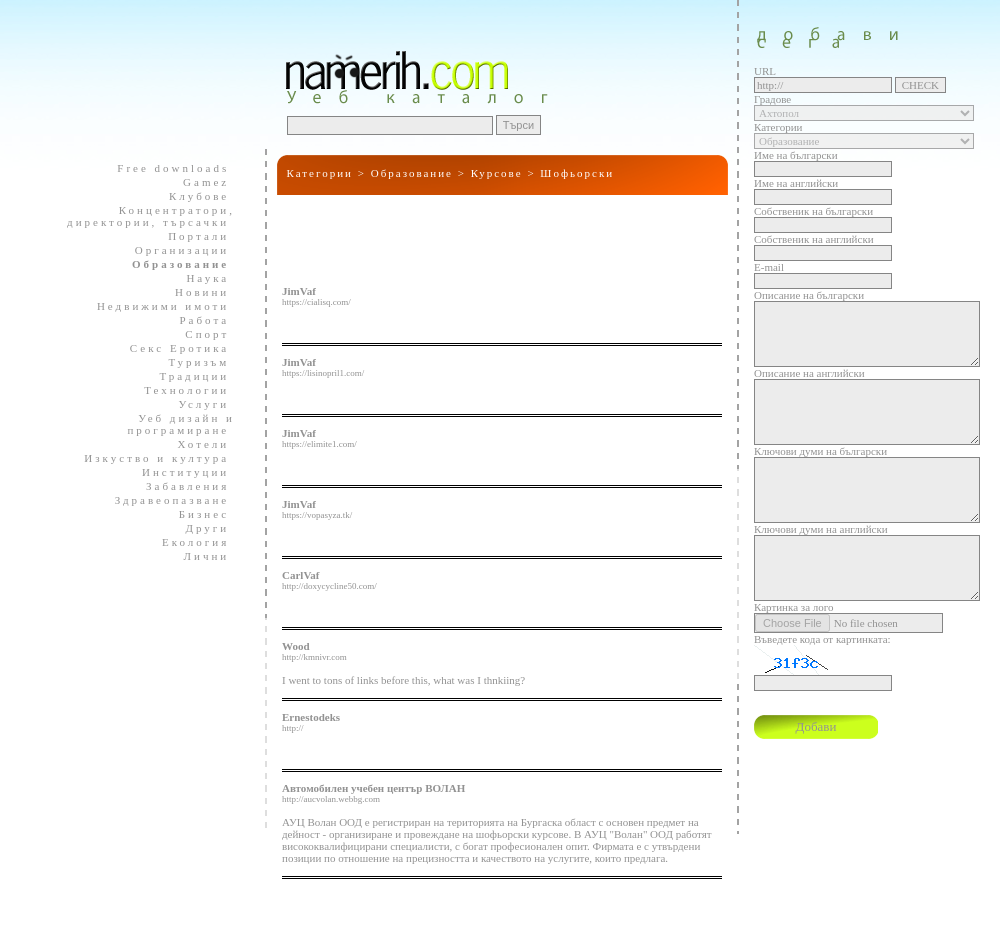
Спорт (198, 334)
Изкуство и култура (148, 458)
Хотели (195, 444)
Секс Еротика (171, 348)
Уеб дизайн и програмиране (175, 424)
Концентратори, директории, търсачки (151, 216)
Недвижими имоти (154, 306)
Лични (198, 556)
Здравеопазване (163, 500)
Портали (190, 236)
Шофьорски (577, 173)
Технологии (178, 390)
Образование (412, 173)
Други (198, 528)
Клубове (190, 196)
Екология (187, 542)
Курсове (497, 173)
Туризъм (190, 362)
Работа (195, 320)
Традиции (185, 376)
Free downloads (164, 168)
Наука (199, 278)
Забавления (179, 486)
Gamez (197, 182)
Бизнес (195, 514)
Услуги (196, 404)
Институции (177, 472)
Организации (173, 250)
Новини (193, 292)
